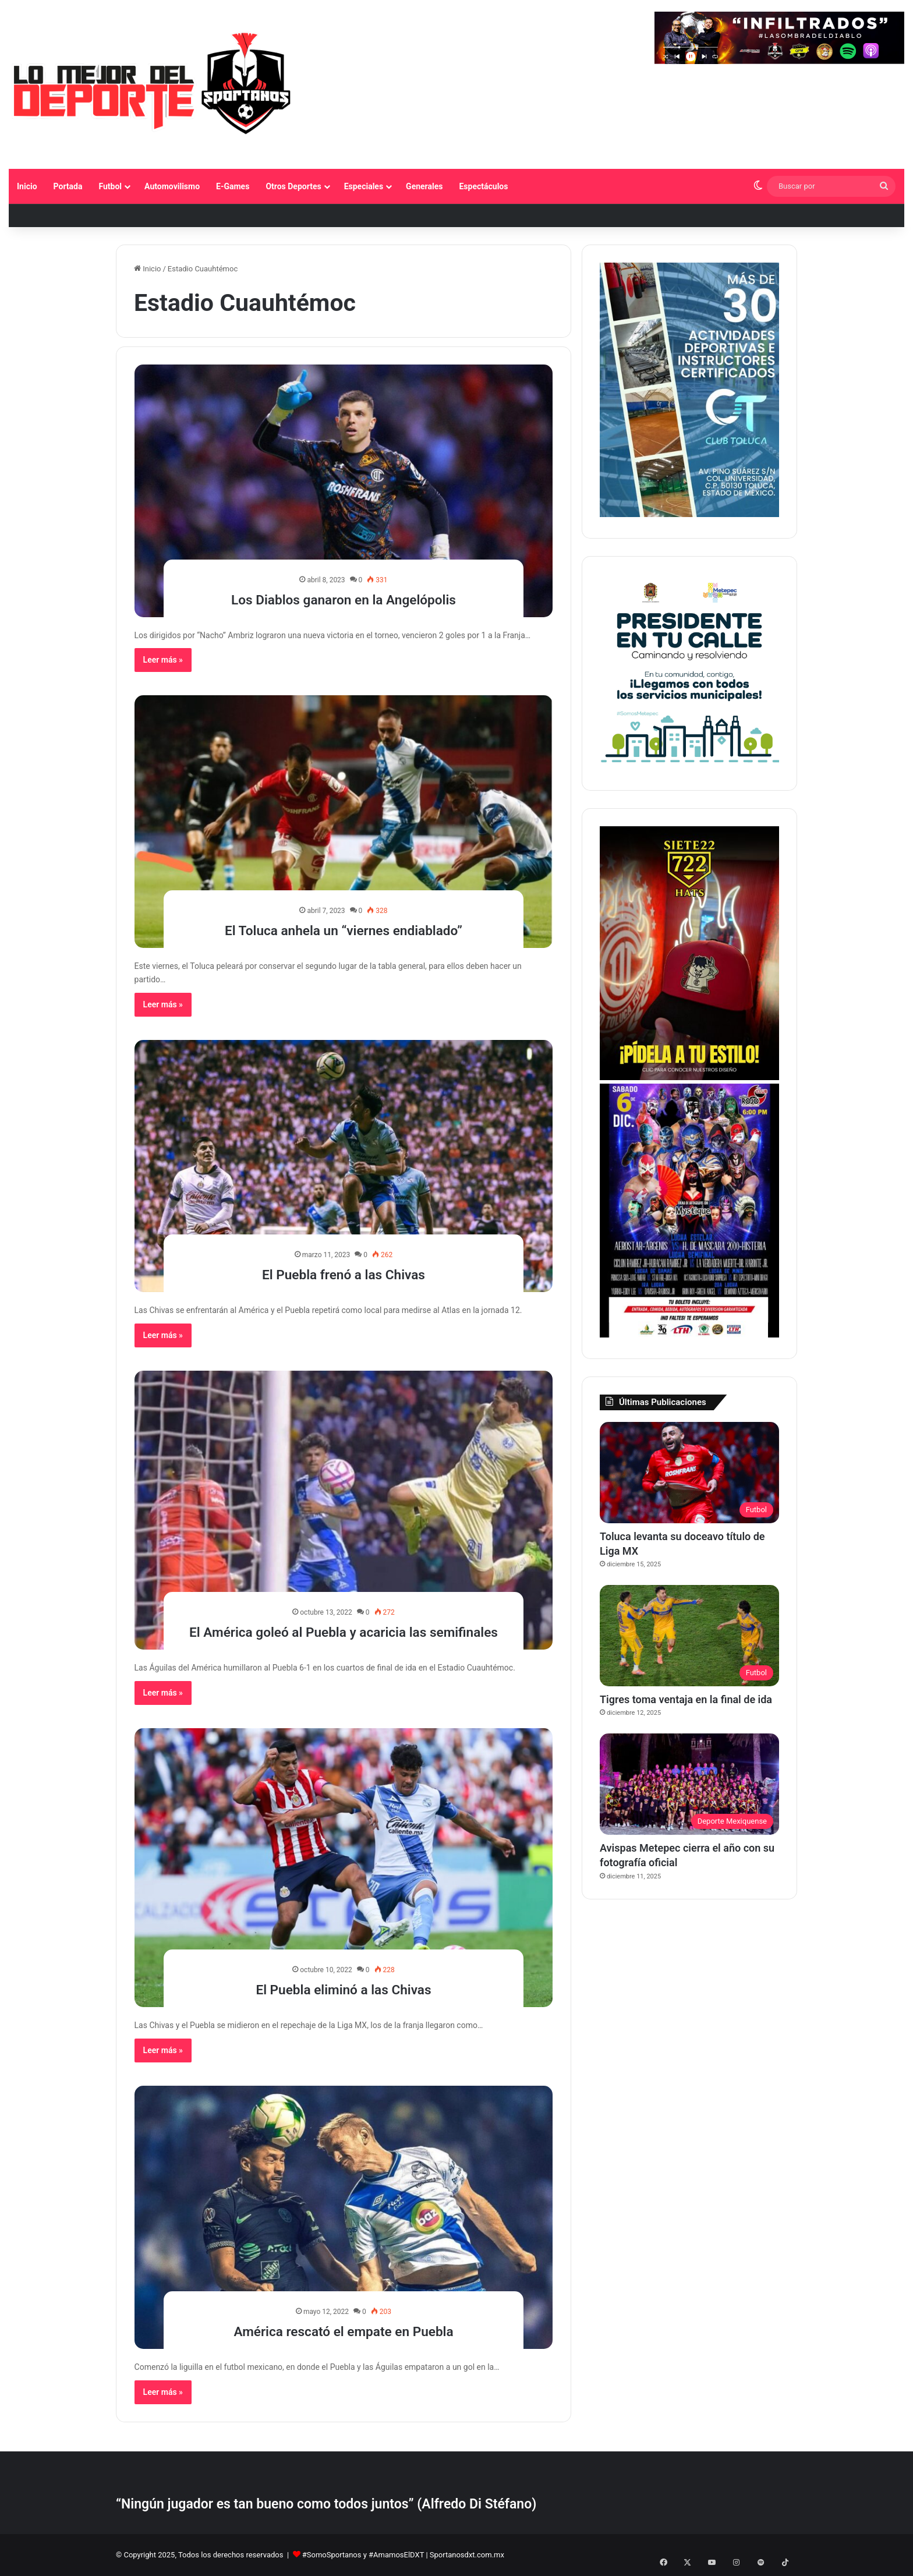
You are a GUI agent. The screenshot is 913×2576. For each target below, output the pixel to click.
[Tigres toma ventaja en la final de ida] (689, 1635)
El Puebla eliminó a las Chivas (343, 1988)
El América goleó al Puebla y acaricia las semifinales (343, 1620)
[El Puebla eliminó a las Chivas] (344, 1867)
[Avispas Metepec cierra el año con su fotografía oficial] (689, 1784)
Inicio (27, 186)
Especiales (363, 186)
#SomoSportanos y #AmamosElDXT (363, 2554)
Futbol (110, 186)
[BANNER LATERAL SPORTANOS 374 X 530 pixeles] (689, 1335)
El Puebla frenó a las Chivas (343, 1273)
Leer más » (163, 659)
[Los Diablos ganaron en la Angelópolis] (344, 491)
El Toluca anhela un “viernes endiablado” (343, 929)
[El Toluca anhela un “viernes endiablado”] (344, 821)
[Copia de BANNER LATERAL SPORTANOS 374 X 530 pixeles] (689, 1077)
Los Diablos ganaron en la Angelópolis (343, 598)
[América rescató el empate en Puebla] (344, 2217)
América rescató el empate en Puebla (343, 2330)
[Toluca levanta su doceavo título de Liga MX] (689, 1472)
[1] (689, 514)
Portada (68, 186)
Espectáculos (483, 186)
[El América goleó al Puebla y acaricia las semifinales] (344, 1510)
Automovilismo (172, 186)
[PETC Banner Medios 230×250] (689, 766)
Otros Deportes (293, 186)
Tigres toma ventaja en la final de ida (686, 1699)
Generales (424, 186)
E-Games (232, 186)
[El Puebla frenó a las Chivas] (344, 1166)
